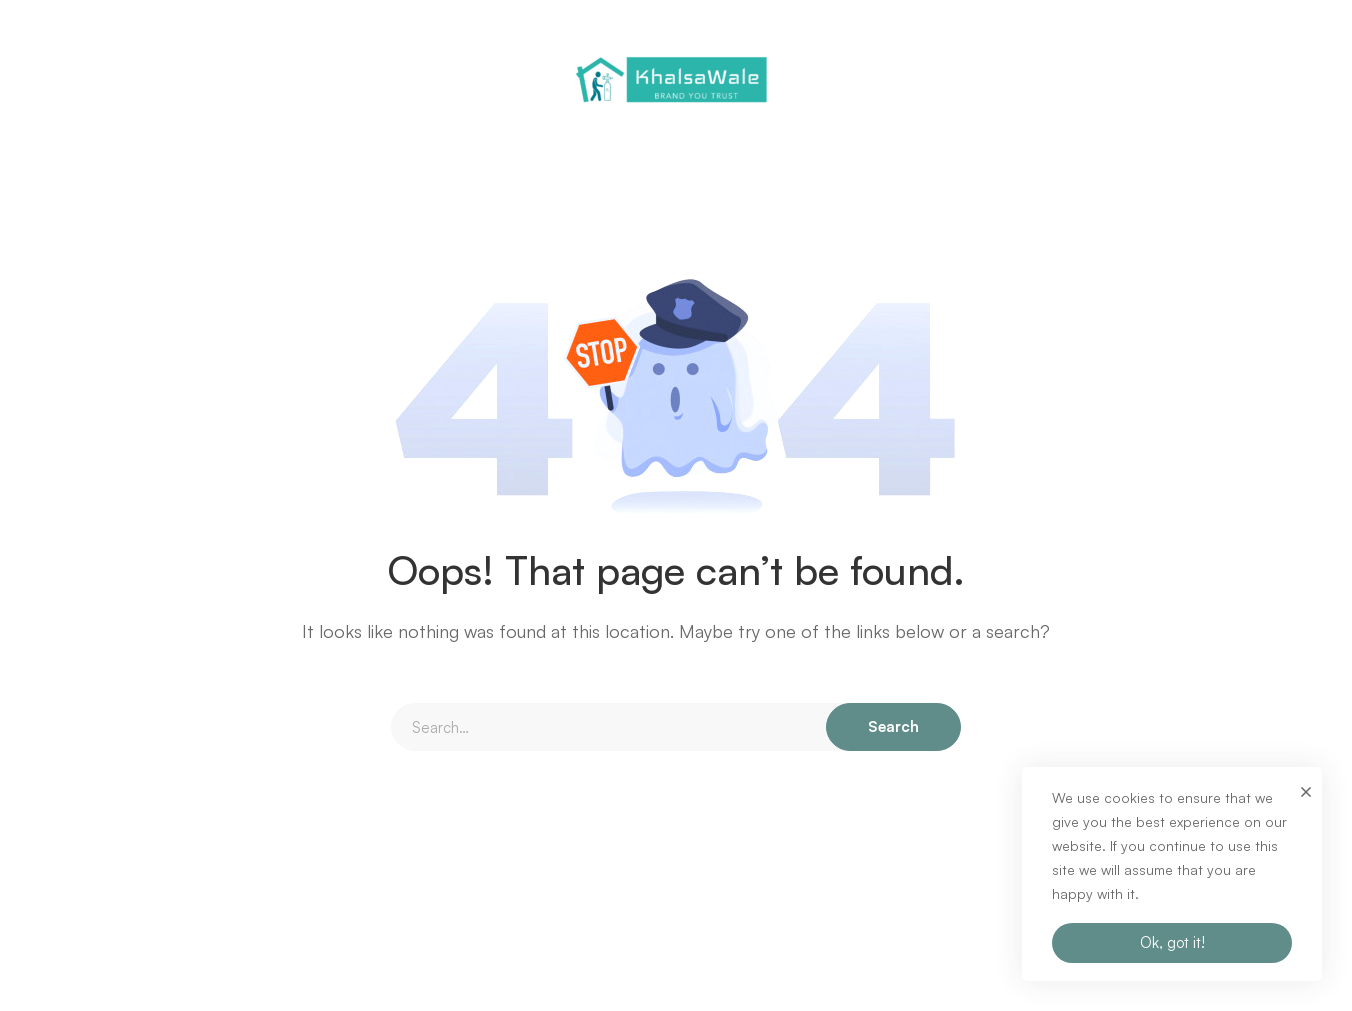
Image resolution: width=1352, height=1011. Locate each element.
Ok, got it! (1172, 942)
